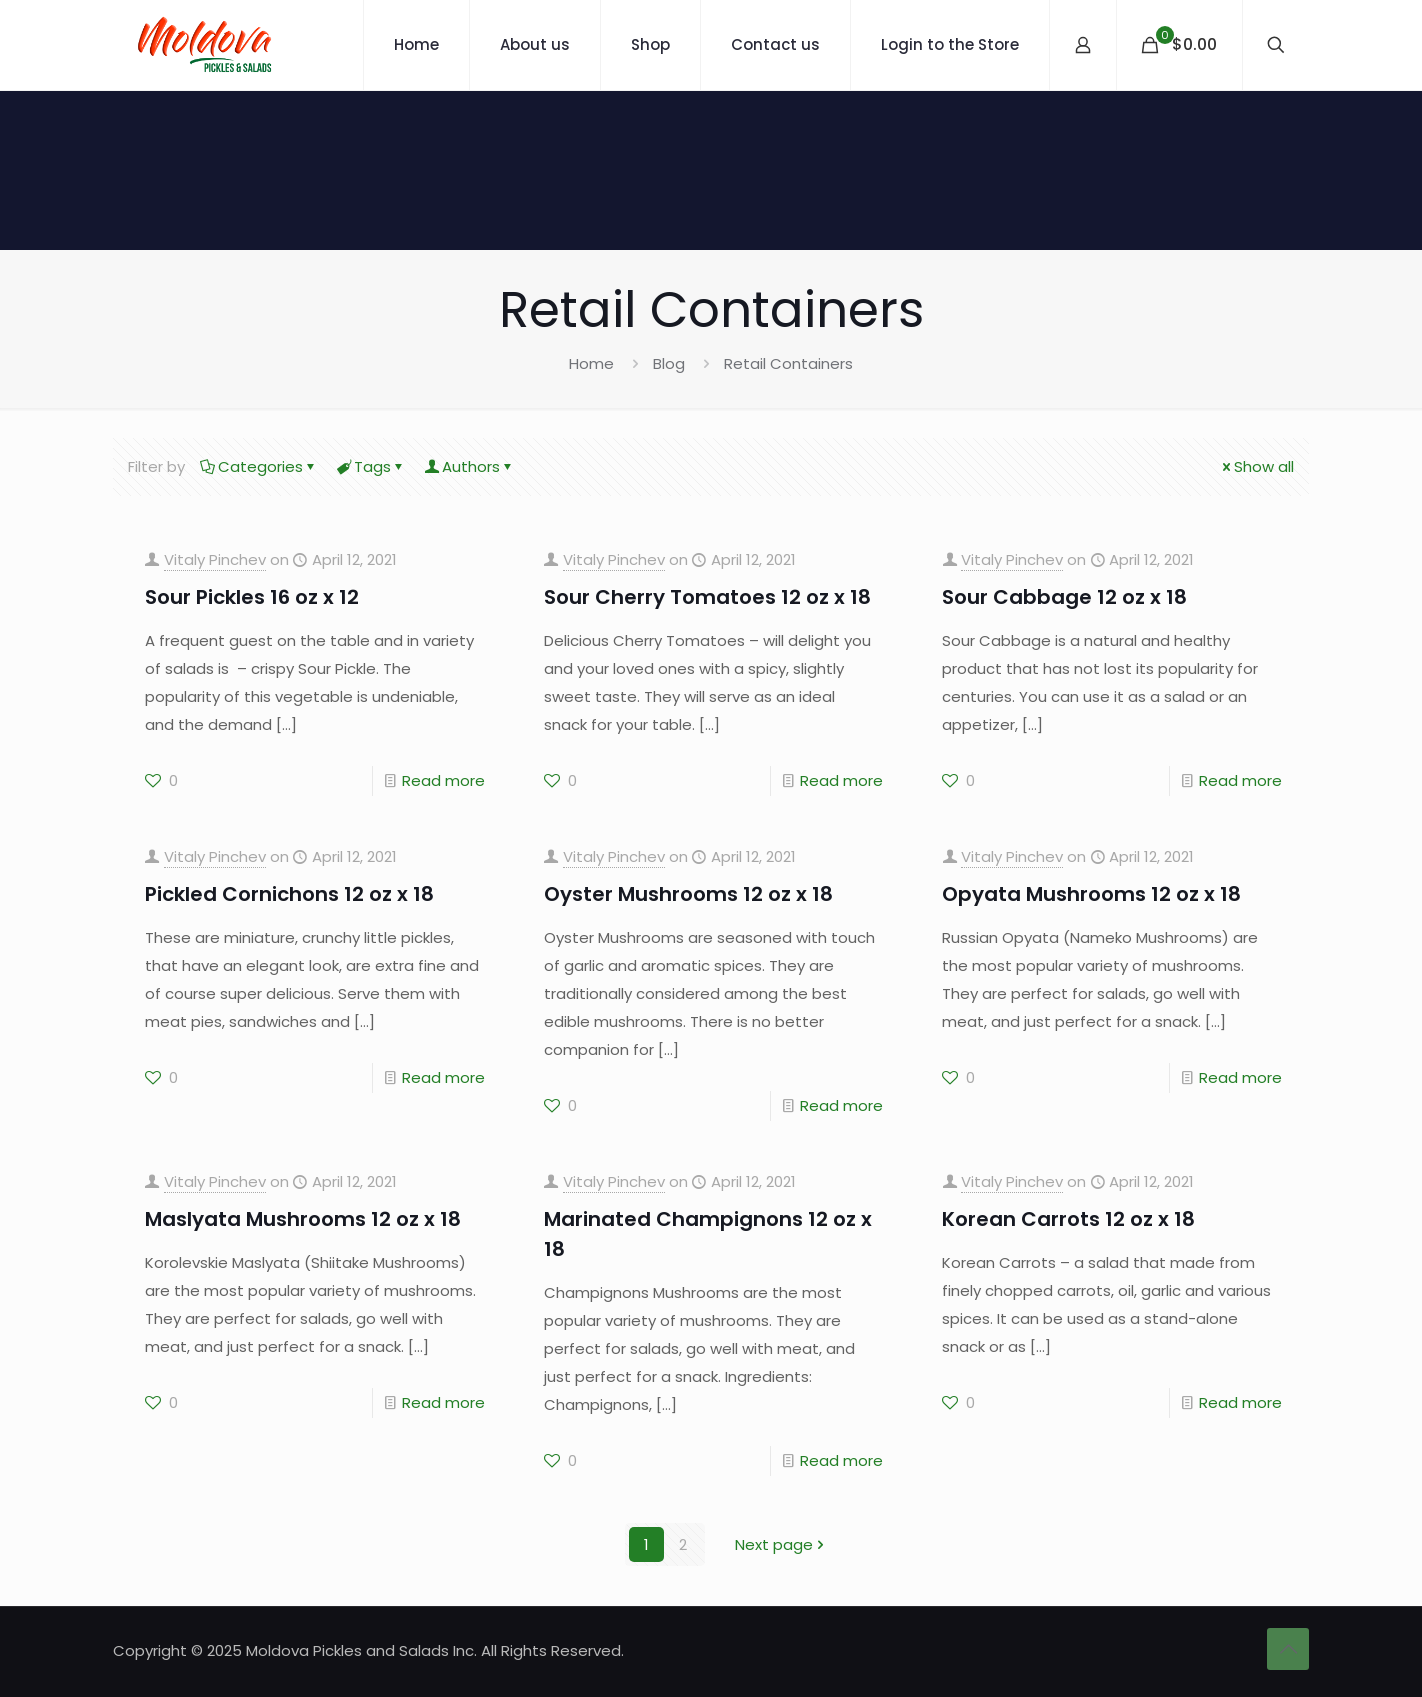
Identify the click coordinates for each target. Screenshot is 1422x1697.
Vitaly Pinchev (215, 559)
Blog (669, 363)
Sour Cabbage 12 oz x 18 (1064, 597)
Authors (469, 466)
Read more (443, 780)
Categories (259, 466)
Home (591, 363)
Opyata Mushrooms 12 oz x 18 (1091, 894)
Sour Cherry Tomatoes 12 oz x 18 (707, 597)
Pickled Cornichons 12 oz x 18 (289, 894)
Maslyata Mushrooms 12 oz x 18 (303, 1219)
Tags (371, 466)
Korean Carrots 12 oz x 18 (1068, 1219)
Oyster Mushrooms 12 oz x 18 (688, 894)
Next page (781, 1544)
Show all (1256, 466)
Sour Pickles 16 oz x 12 (252, 597)
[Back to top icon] (1288, 1649)
